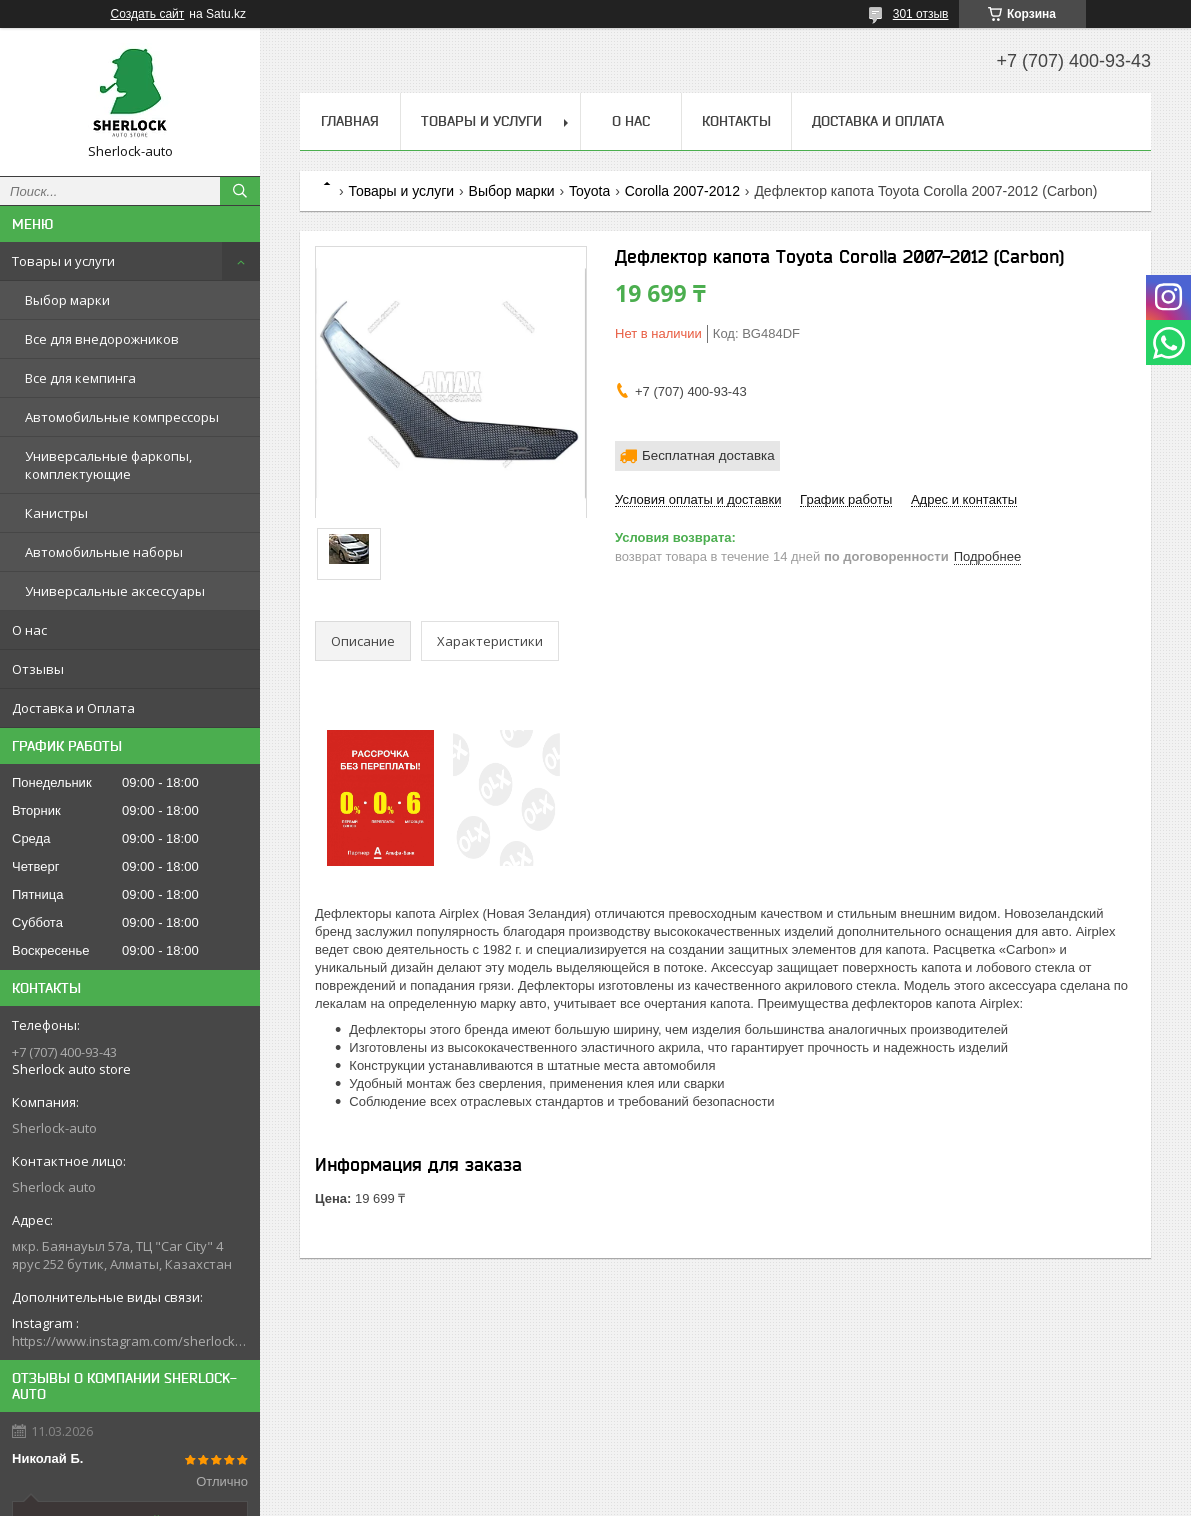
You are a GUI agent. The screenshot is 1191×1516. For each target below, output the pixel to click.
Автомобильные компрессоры (122, 417)
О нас (29, 630)
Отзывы (38, 669)
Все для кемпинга (80, 378)
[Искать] (240, 191)
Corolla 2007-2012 (682, 191)
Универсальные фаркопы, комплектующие (108, 465)
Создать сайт (148, 14)
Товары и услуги (63, 261)
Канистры (56, 513)
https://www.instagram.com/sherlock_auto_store (130, 1341)
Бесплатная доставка (708, 455)
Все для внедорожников (102, 339)
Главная (350, 121)
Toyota (589, 191)
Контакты (736, 121)
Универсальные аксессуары (115, 591)
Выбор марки (67, 300)
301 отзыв (921, 14)
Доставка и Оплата (73, 708)
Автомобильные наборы (104, 552)
